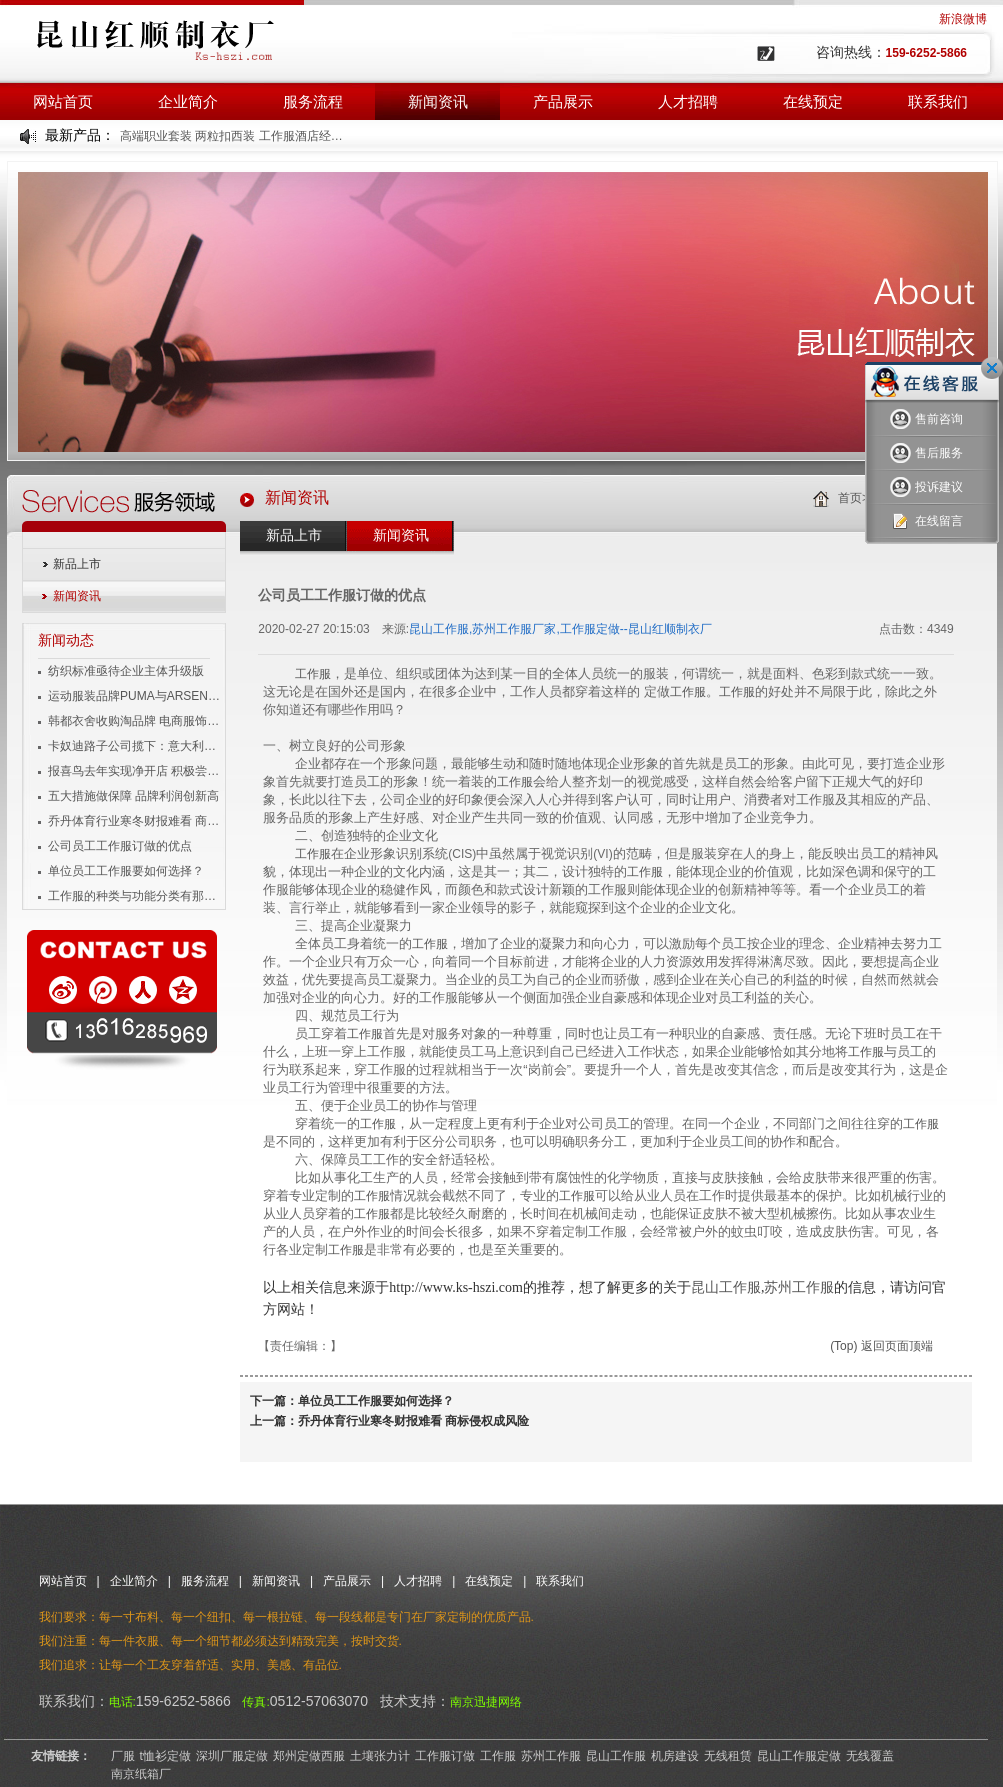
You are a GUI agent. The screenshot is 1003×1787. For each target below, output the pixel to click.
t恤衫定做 (165, 1756)
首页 (850, 498)
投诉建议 (926, 487)
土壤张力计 (380, 1756)
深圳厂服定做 (232, 1756)
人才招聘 (688, 101)
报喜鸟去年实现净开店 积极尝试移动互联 (135, 771)
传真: (255, 1702)
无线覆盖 (870, 1756)
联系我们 (938, 101)
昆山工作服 (726, 1287)
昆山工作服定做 (799, 1756)
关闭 (992, 368)
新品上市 (77, 564)
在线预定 (813, 101)
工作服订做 (445, 1756)
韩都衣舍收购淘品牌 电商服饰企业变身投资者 (135, 721)
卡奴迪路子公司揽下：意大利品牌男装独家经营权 (135, 746)
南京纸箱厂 (141, 1774)
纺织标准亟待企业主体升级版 (126, 671)
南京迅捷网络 (486, 1702)
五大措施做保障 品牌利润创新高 (133, 796)
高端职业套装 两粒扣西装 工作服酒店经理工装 (232, 136)
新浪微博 (963, 19)
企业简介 (188, 101)
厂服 (123, 1756)
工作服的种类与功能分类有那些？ (135, 896)
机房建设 (675, 1756)
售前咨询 (926, 419)
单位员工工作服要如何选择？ (126, 871)
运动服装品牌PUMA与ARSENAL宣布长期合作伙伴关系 (135, 696)
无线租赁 (728, 1756)
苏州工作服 (799, 1287)
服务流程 (313, 101)
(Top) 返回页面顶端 (881, 1346)
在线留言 (926, 521)
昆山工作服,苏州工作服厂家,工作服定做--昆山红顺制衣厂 (560, 629)
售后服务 (926, 453)
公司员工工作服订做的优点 (120, 846)
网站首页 (63, 101)
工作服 (313, 674)
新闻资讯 (438, 101)
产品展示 (563, 101)
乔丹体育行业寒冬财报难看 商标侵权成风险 (135, 821)
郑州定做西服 (309, 1756)
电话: (122, 1702)
